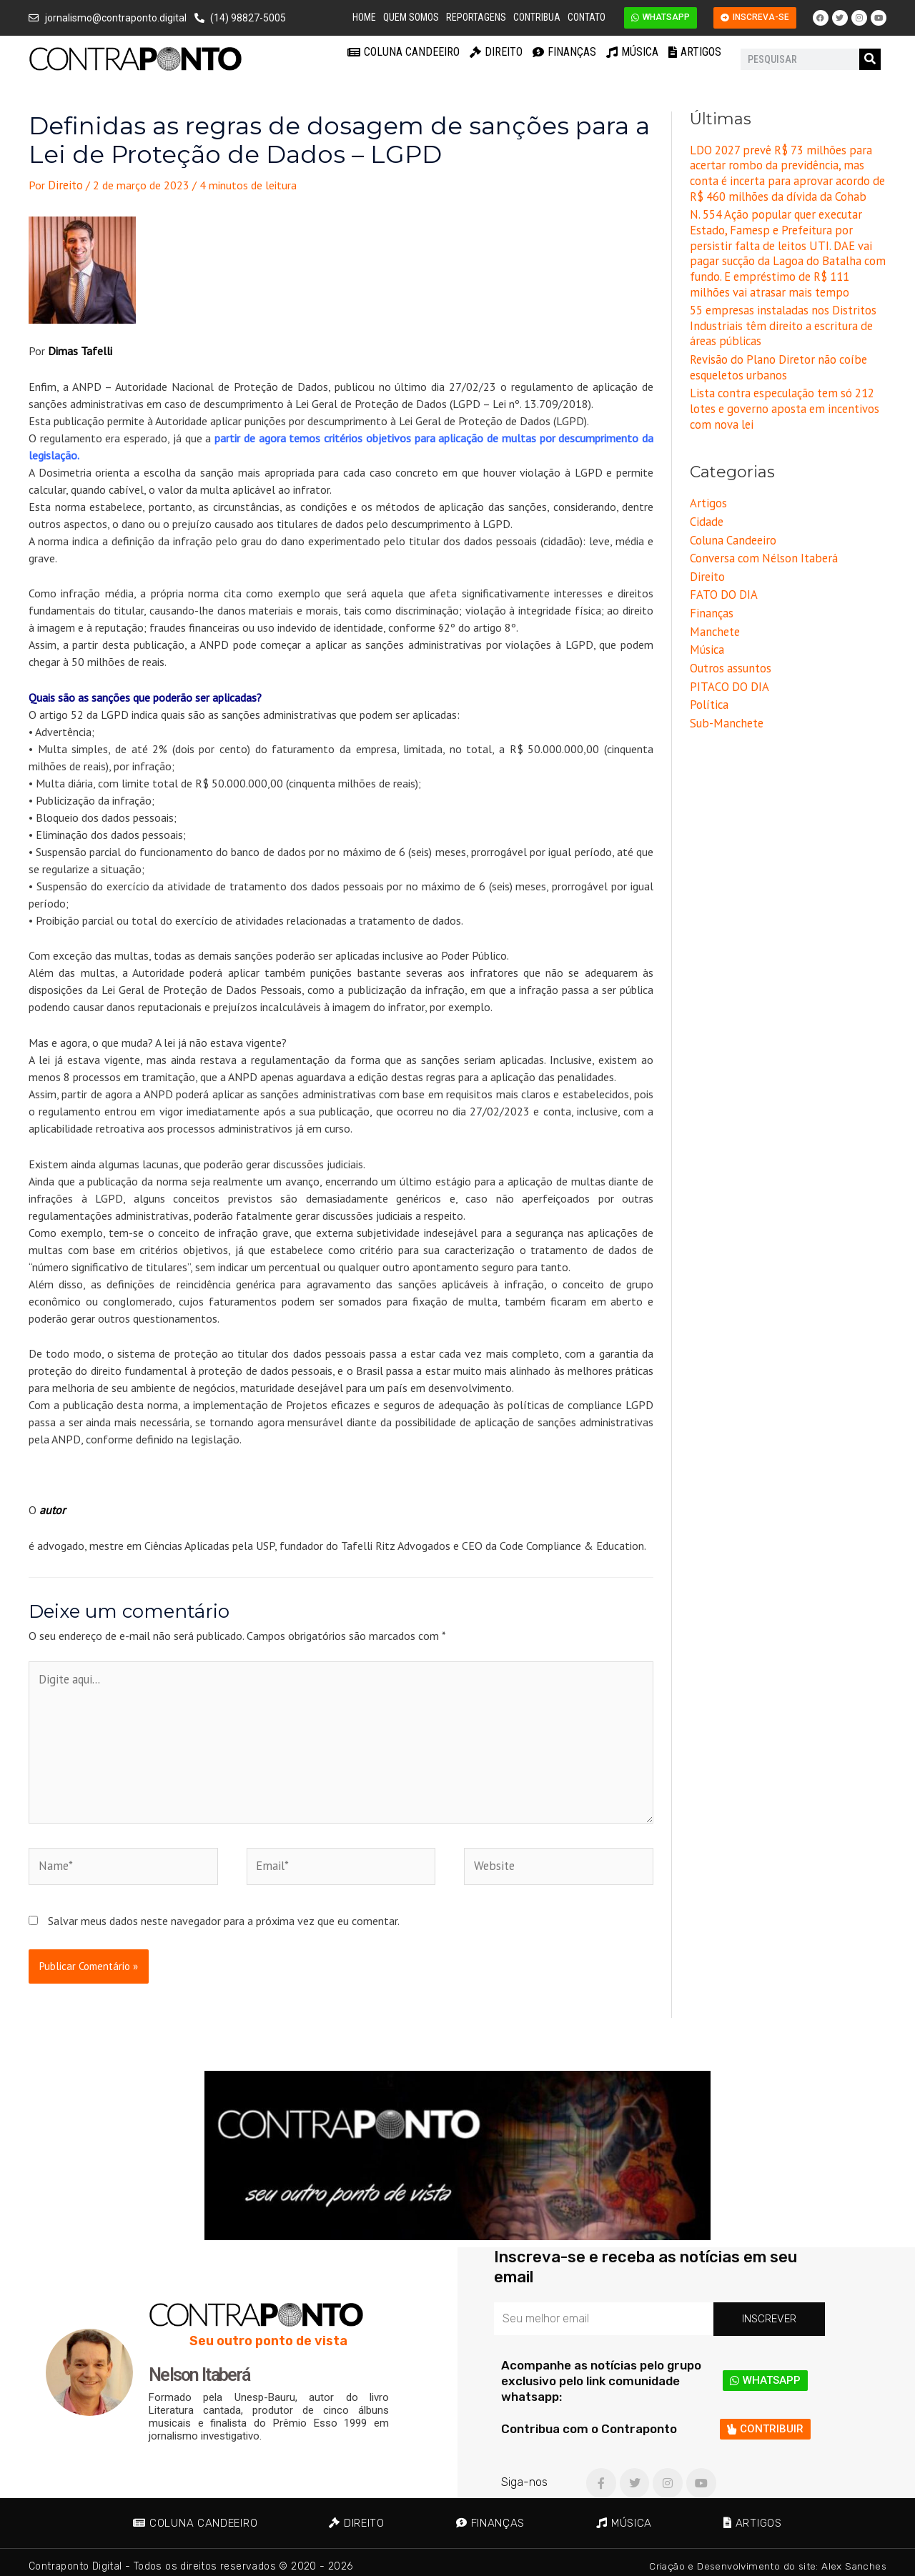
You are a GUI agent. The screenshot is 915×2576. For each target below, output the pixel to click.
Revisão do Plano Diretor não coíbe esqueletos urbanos (775, 359)
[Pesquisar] (870, 59)
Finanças (564, 52)
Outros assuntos (730, 652)
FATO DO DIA (723, 581)
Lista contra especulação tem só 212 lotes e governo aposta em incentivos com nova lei (781, 399)
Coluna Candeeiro (403, 52)
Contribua (536, 17)
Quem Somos (411, 17)
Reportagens (476, 17)
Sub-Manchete (724, 704)
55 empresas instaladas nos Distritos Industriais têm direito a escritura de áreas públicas (779, 319)
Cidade (705, 510)
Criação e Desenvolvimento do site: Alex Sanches (764, 2558)
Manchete (714, 616)
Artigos (694, 52)
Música (632, 52)
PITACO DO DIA (728, 669)
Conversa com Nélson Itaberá (761, 545)
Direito (496, 52)
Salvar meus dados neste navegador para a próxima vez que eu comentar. (224, 1912)
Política (709, 687)
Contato (586, 17)
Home (364, 17)
